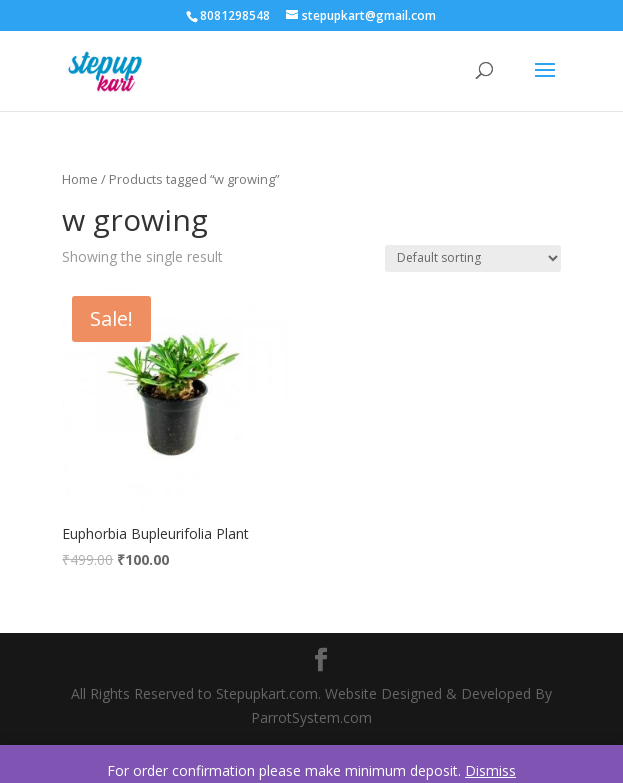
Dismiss (490, 770)
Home (80, 179)
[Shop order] (473, 258)
